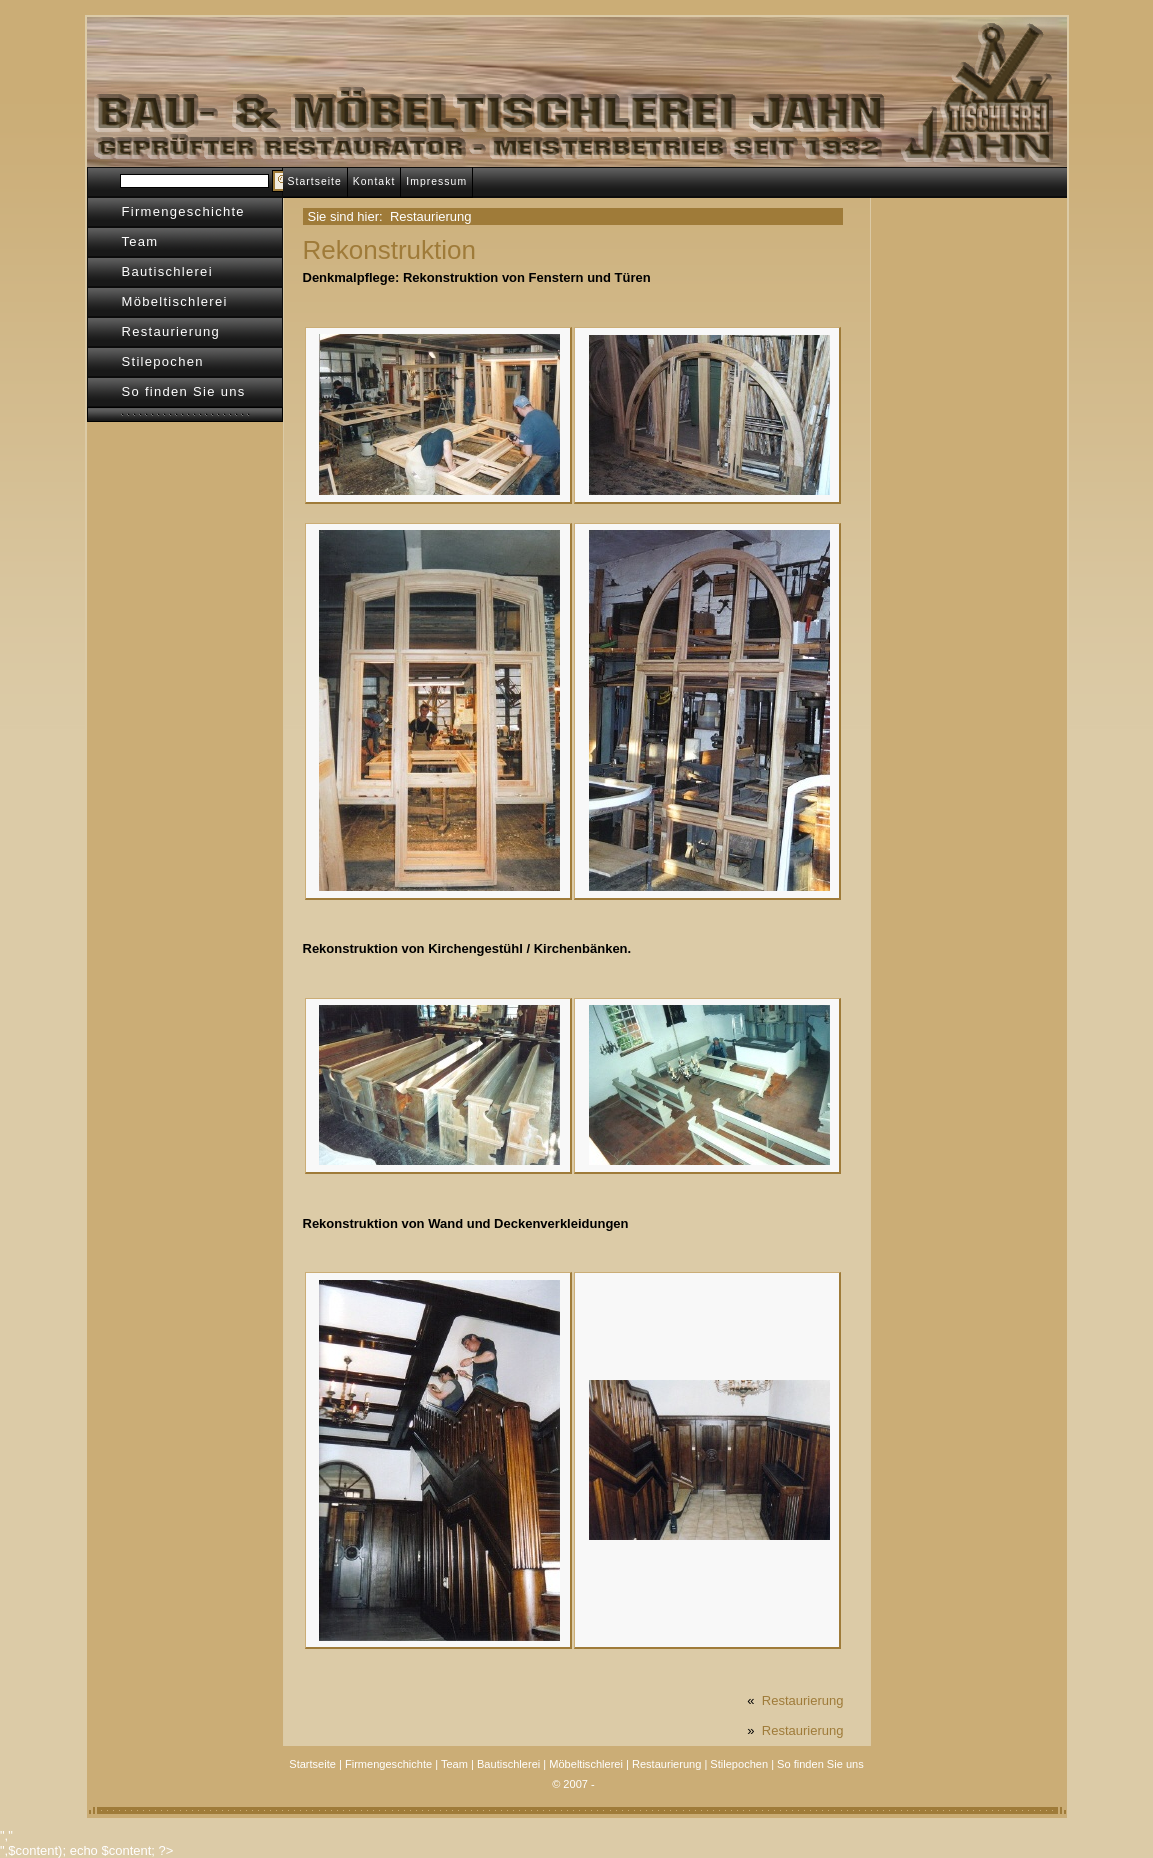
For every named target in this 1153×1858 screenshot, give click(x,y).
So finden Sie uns (184, 391)
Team (140, 241)
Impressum (436, 181)
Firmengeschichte (183, 211)
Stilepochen (163, 361)
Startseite (315, 181)
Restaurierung (171, 331)
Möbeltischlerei (175, 301)
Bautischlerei (167, 271)
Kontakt (374, 181)
